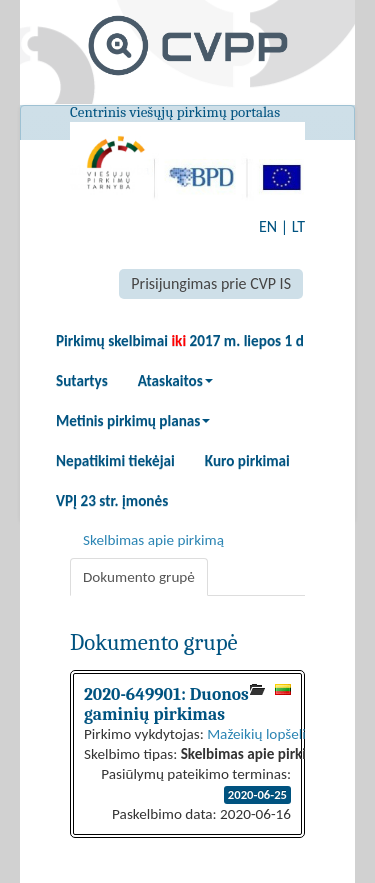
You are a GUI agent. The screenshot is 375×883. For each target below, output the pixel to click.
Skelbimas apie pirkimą (153, 540)
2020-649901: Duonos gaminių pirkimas (166, 704)
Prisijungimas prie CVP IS (211, 283)
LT (298, 226)
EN (268, 226)
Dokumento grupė (139, 577)
